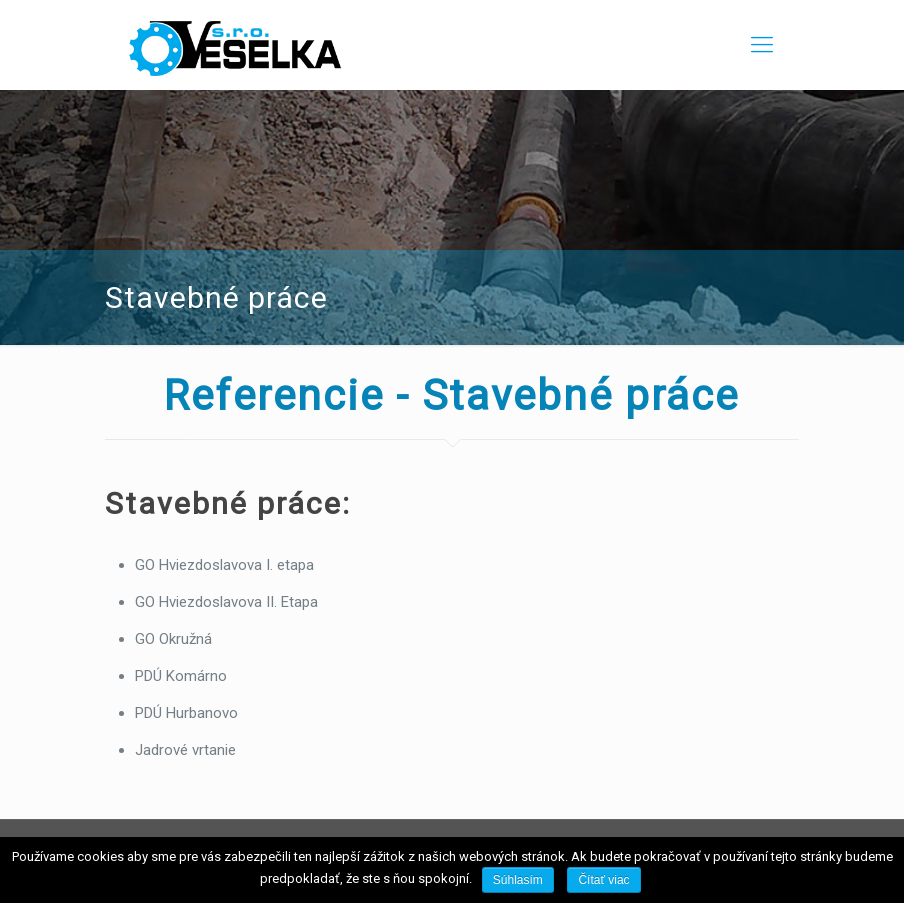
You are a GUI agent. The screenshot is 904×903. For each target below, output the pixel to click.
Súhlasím (518, 880)
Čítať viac (603, 880)
